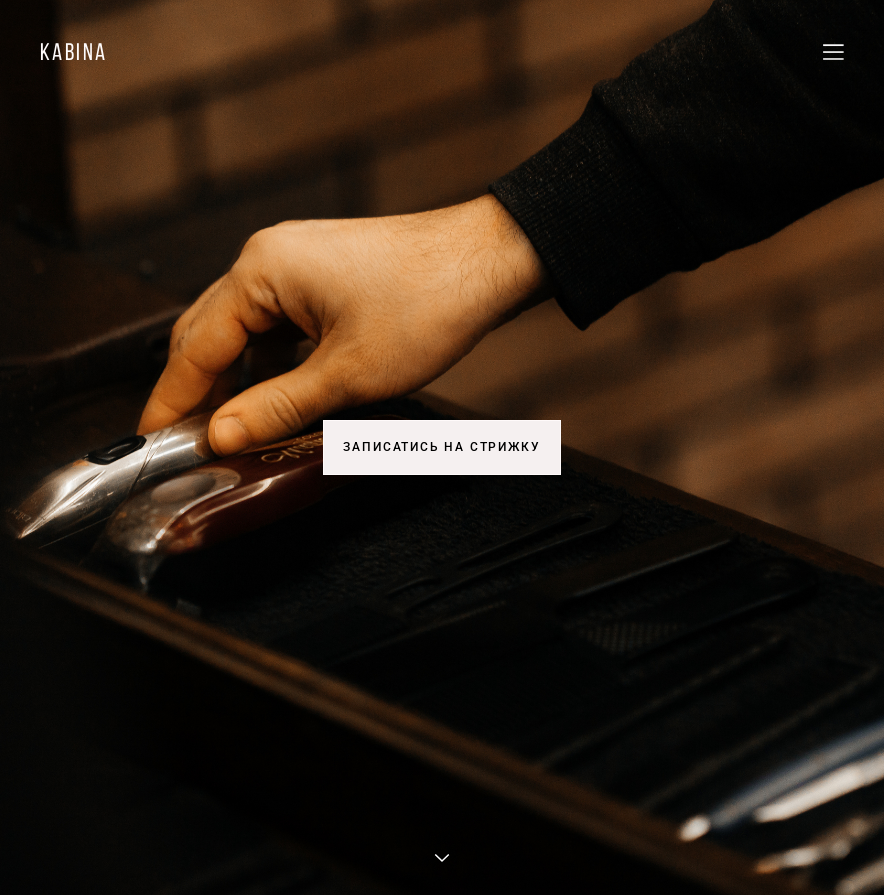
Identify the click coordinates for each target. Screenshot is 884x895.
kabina (73, 52)
